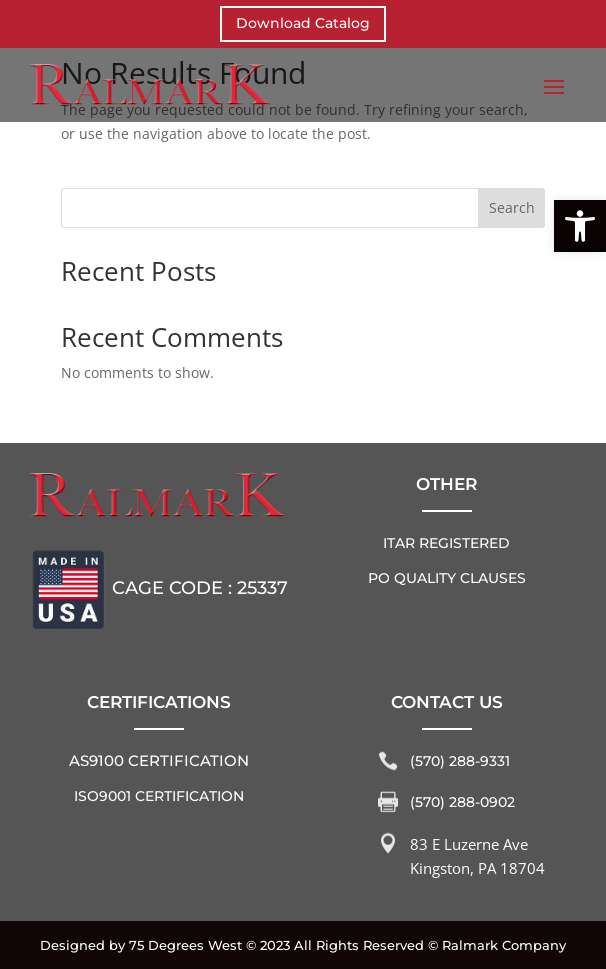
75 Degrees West (185, 945)
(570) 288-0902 (462, 802)
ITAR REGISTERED (446, 543)
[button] (580, 226)
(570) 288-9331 (460, 761)
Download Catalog (303, 23)
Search (512, 207)
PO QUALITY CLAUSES (447, 578)
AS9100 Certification (159, 760)
